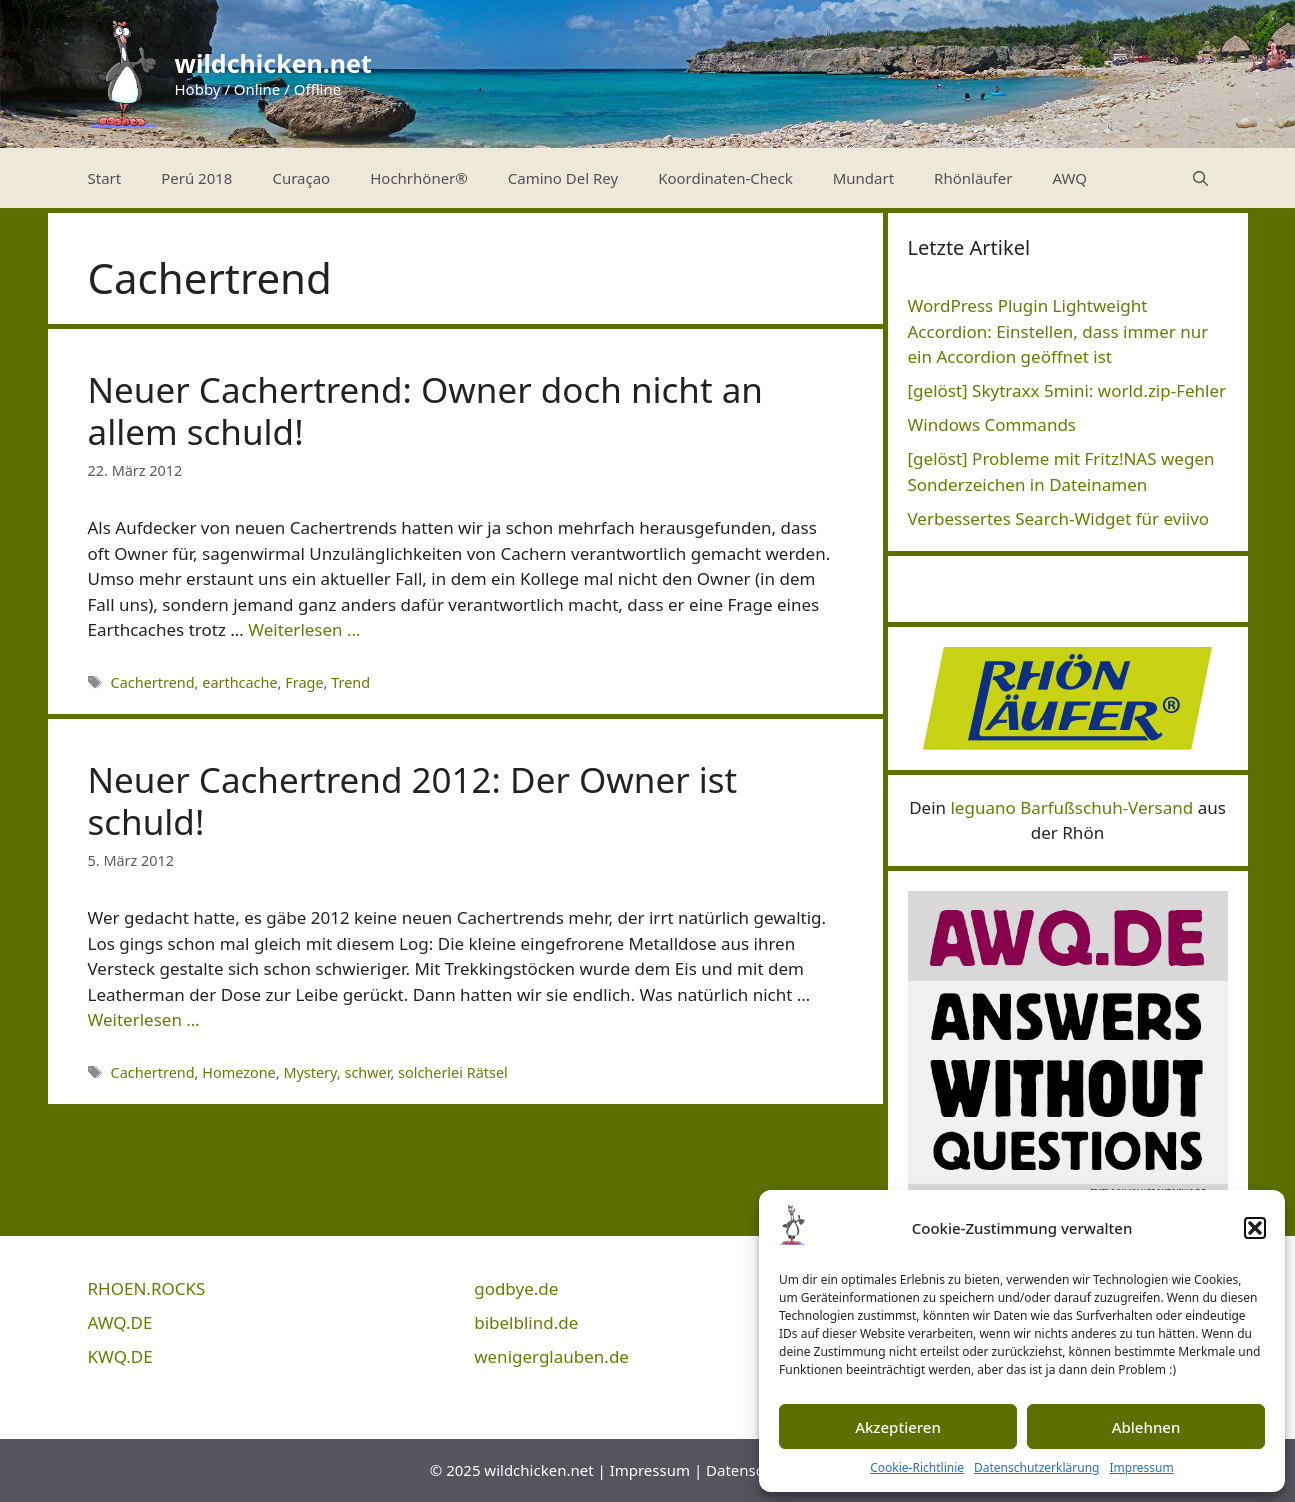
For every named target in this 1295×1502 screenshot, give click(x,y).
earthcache (239, 682)
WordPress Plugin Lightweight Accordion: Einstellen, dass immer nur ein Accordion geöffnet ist (1058, 331)
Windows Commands (992, 424)
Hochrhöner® (419, 178)
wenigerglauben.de (551, 1356)
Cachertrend (153, 682)
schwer (367, 1072)
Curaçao (301, 178)
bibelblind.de (526, 1322)
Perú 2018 (196, 178)
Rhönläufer (973, 178)
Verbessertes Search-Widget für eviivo (1059, 518)
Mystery (309, 1072)
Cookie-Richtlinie (917, 1467)
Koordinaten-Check (725, 178)
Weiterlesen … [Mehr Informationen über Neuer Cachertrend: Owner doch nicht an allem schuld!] (304, 629)
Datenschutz (750, 1470)
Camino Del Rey (563, 178)
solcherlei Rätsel (453, 1072)
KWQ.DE (120, 1356)
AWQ (1069, 178)
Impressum (1141, 1467)
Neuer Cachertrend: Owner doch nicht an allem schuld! (426, 410)
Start (105, 178)
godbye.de (516, 1288)
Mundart (863, 178)
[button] (1255, 1228)
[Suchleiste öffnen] (1200, 178)
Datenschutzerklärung (1036, 1467)
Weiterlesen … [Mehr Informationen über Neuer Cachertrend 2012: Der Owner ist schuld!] (144, 1019)
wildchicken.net (273, 63)
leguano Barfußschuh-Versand (1071, 807)
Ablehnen (1146, 1427)
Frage (304, 682)
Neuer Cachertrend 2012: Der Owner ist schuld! (413, 800)
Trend (350, 682)
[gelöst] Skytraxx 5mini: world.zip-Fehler (1067, 390)
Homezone (239, 1072)
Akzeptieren (898, 1427)
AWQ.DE (120, 1322)
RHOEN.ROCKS (147, 1288)
